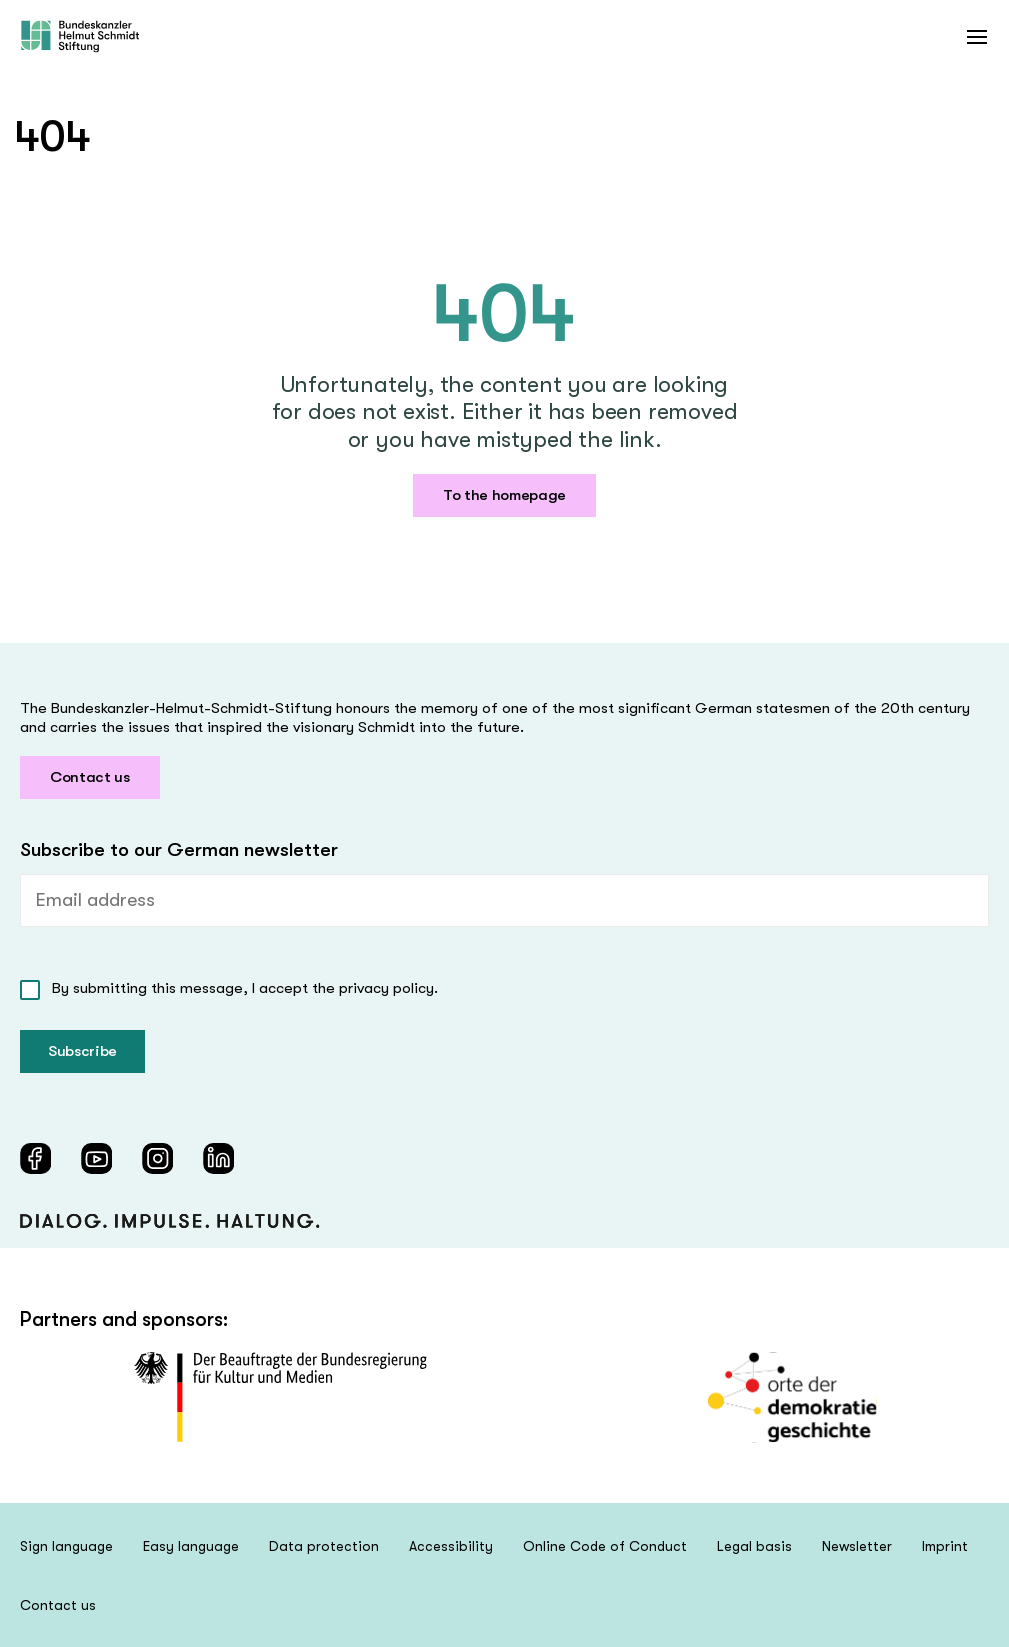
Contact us (90, 777)
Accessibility (451, 1546)
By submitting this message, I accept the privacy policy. (245, 988)
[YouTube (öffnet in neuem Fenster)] (96, 1158)
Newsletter (857, 1546)
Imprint (945, 1546)
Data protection (324, 1546)
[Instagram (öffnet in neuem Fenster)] (157, 1158)
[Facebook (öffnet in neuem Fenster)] (35, 1158)
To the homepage (504, 495)
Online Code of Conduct (605, 1546)
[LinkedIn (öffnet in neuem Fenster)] (218, 1158)
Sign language (66, 1546)
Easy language (191, 1546)
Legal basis (754, 1546)
